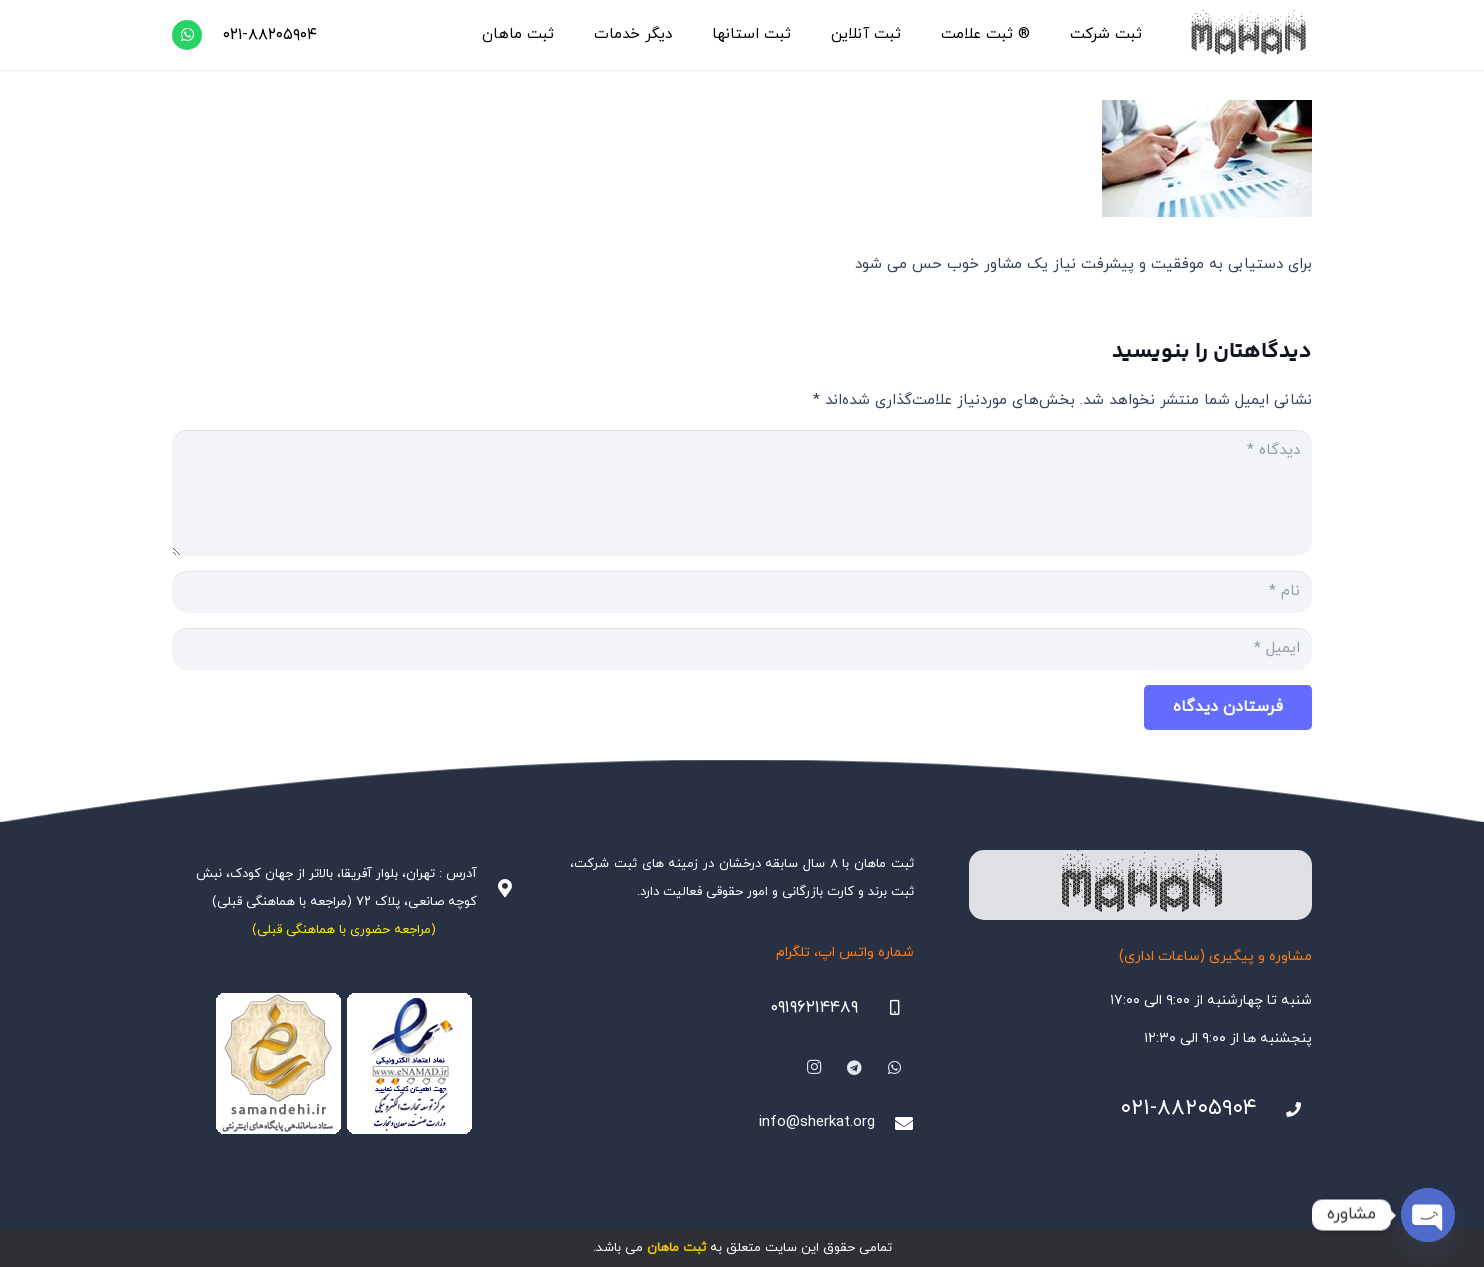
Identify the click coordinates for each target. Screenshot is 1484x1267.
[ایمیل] (742, 649)
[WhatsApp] (187, 35)
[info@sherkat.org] (894, 1123)
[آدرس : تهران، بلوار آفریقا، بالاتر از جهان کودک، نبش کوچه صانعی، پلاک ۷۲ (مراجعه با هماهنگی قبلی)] (496, 888)
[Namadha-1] (343, 1064)
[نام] (742, 592)
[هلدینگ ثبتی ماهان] (1247, 35)
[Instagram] (814, 1068)
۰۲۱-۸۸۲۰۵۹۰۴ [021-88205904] (1188, 1108)
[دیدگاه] (742, 493)
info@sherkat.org (817, 1122)
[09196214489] (886, 1008)
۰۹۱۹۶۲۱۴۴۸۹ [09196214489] (814, 1008)
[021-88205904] (1285, 1110)
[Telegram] (855, 1068)
